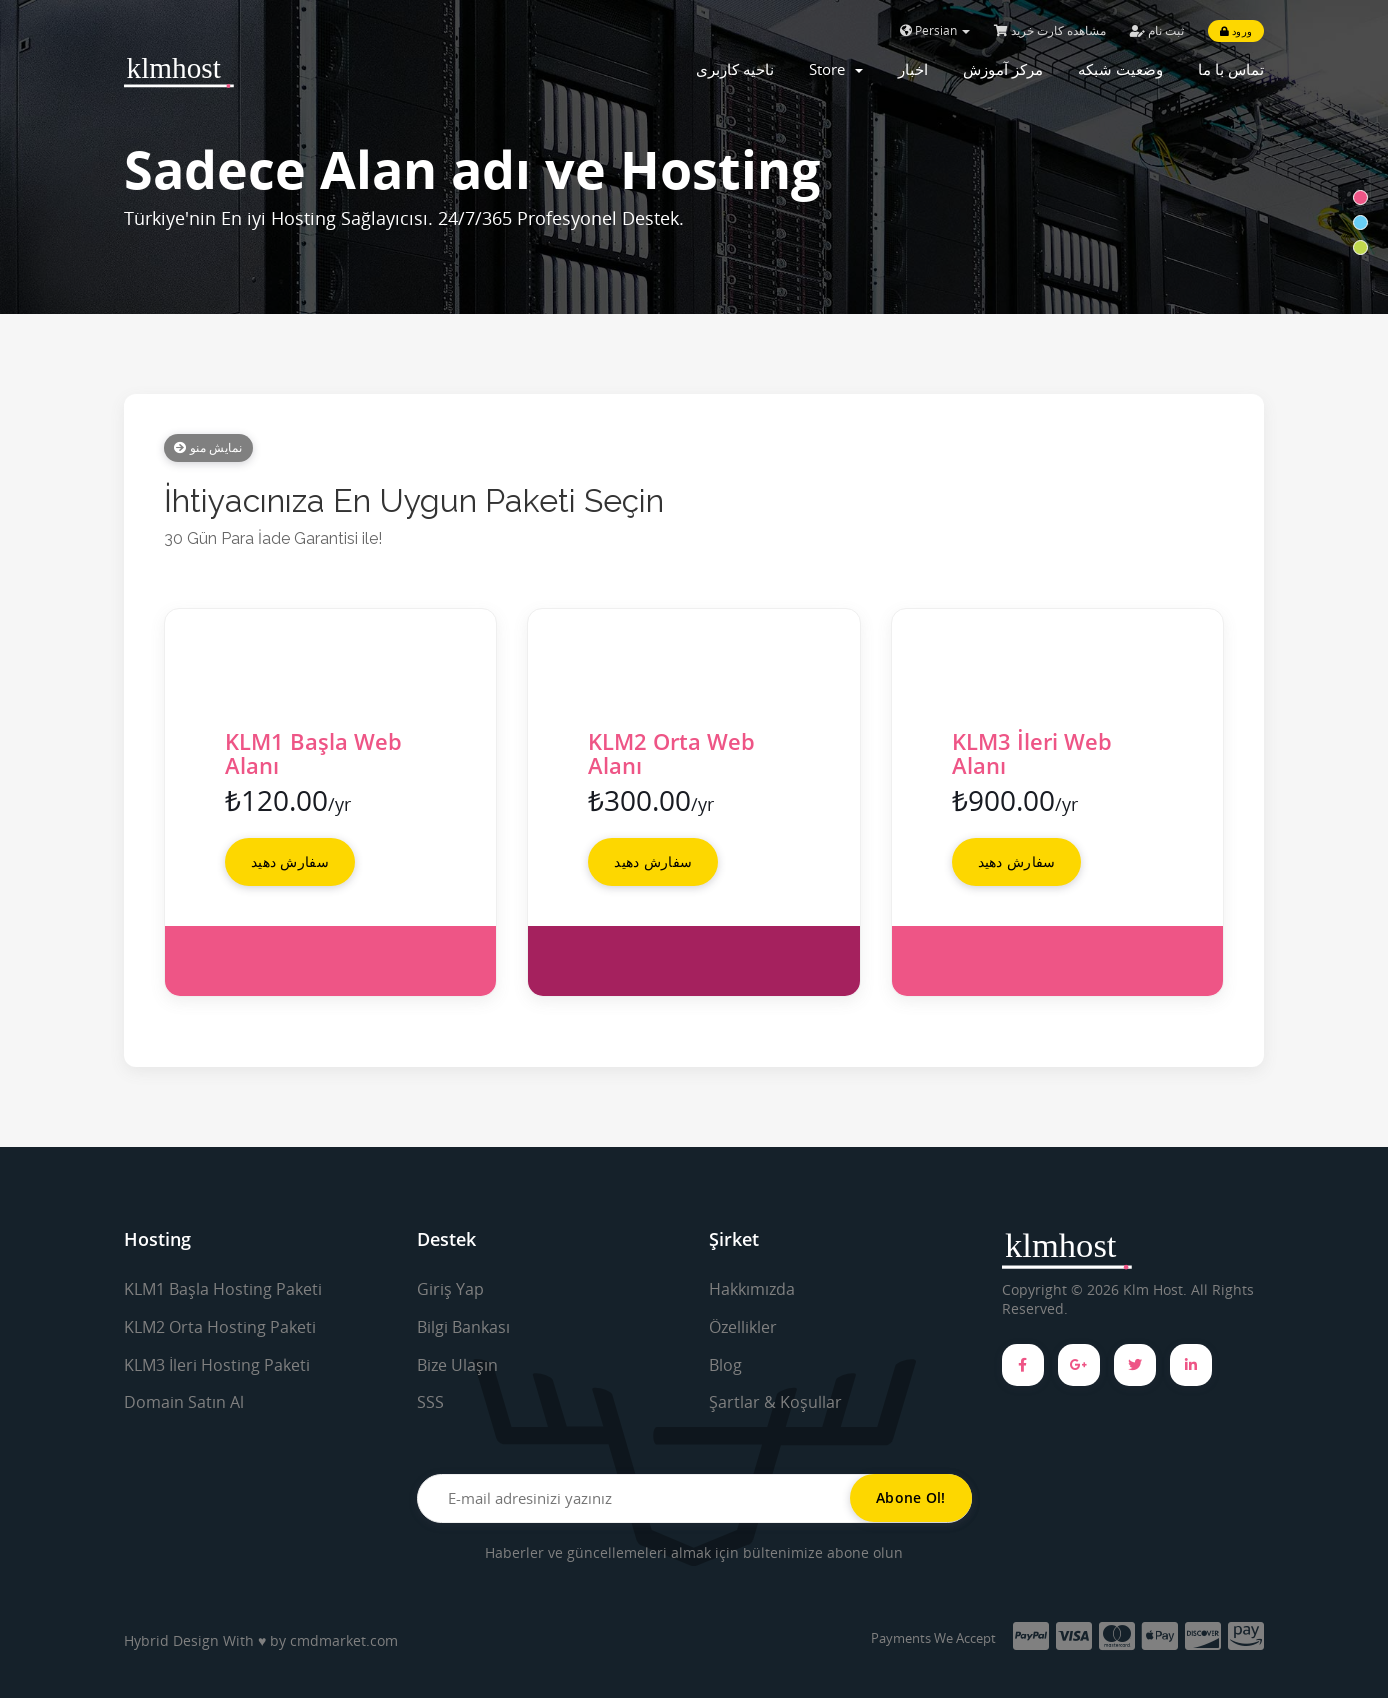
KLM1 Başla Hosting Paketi (223, 1289)
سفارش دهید (290, 861)
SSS (430, 1402)
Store (836, 69)
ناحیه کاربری (735, 69)
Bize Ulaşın (457, 1365)
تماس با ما (1231, 69)
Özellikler (743, 1327)
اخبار (913, 69)
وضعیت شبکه (1120, 69)
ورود (1236, 31)
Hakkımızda (752, 1289)
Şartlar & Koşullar (775, 1402)
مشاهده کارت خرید (1050, 30)
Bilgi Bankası (463, 1327)
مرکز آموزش (1003, 69)
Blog (725, 1365)
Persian (935, 30)
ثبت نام (1157, 30)
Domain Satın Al (184, 1402)
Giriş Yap (450, 1289)
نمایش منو (208, 447)
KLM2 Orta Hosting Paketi (220, 1327)
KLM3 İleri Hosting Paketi (217, 1365)
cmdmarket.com (344, 1640)
